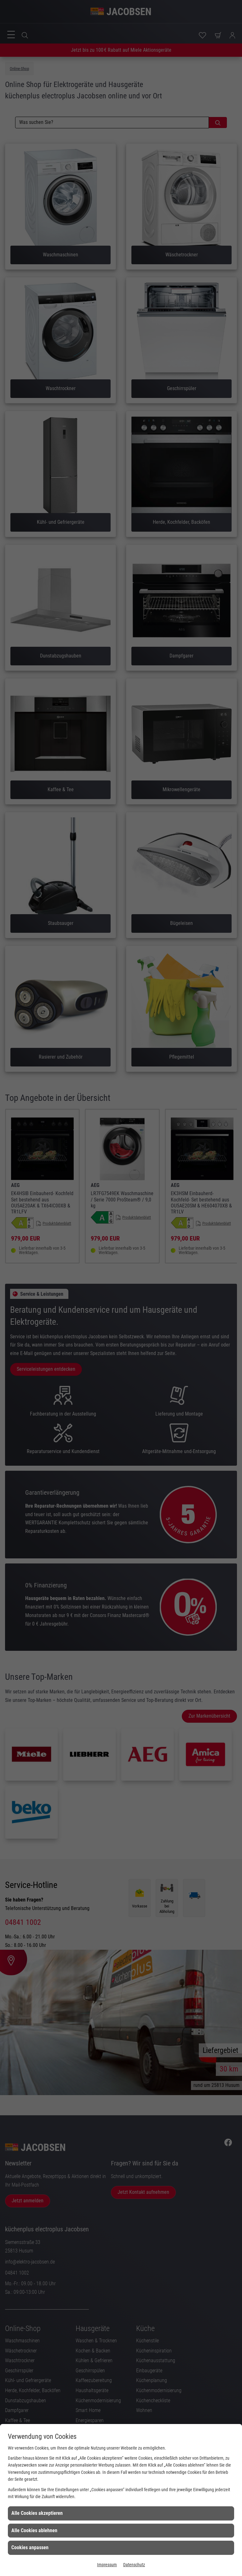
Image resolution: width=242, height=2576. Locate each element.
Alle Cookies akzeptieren (37, 2513)
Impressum (107, 2564)
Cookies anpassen (30, 2547)
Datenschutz (134, 2564)
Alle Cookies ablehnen (34, 2530)
